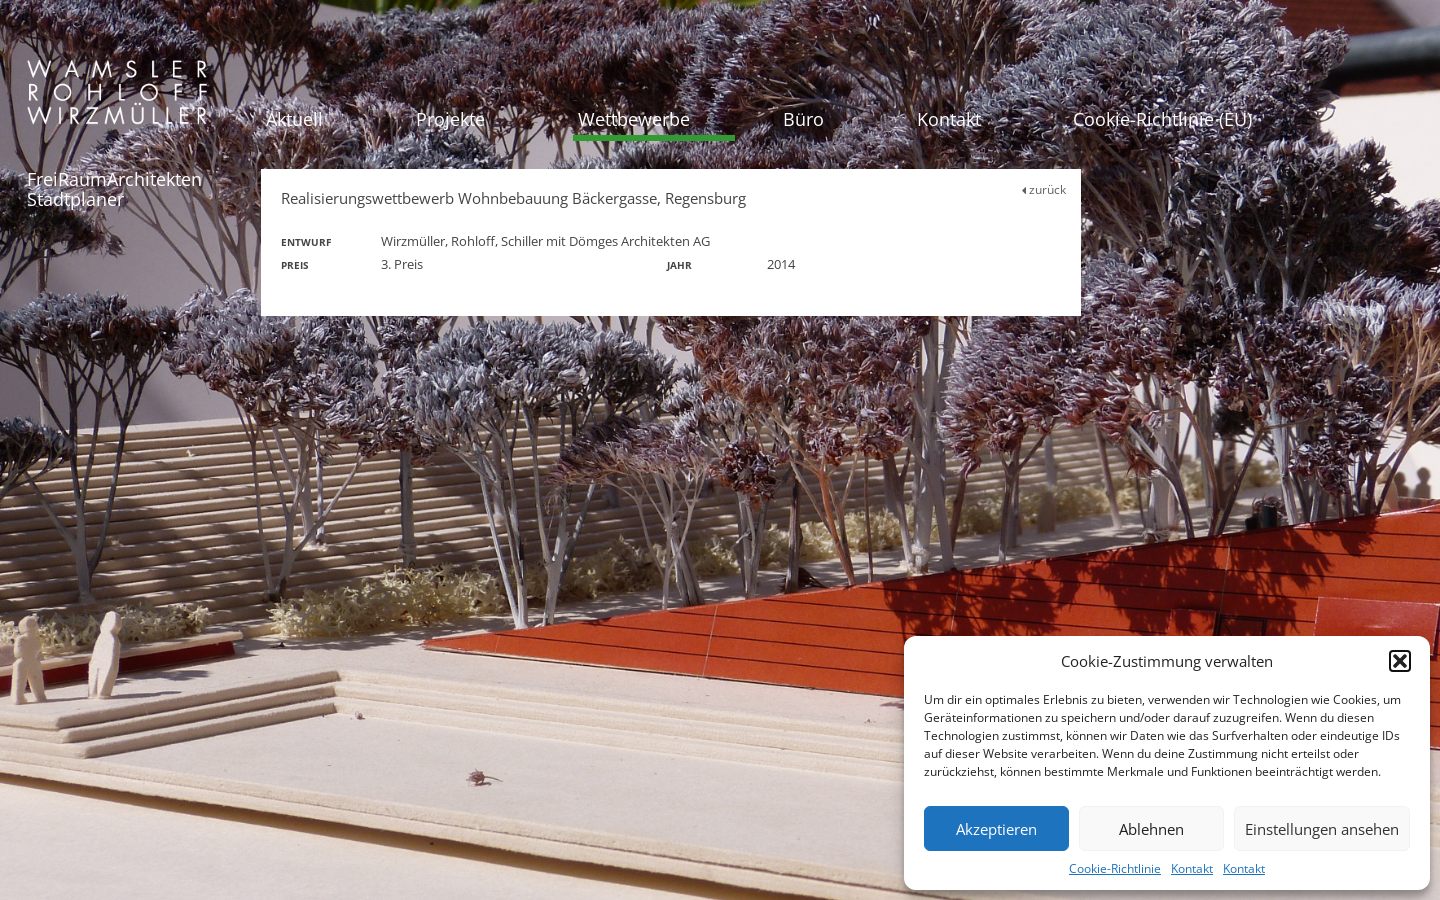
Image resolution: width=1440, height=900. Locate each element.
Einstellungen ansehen (1322, 829)
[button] (1400, 661)
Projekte (450, 119)
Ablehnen (1151, 829)
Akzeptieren (996, 829)
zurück (1044, 189)
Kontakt (1192, 868)
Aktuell (294, 119)
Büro (803, 119)
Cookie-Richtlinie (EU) (1162, 119)
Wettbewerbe (634, 119)
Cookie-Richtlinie (1115, 868)
